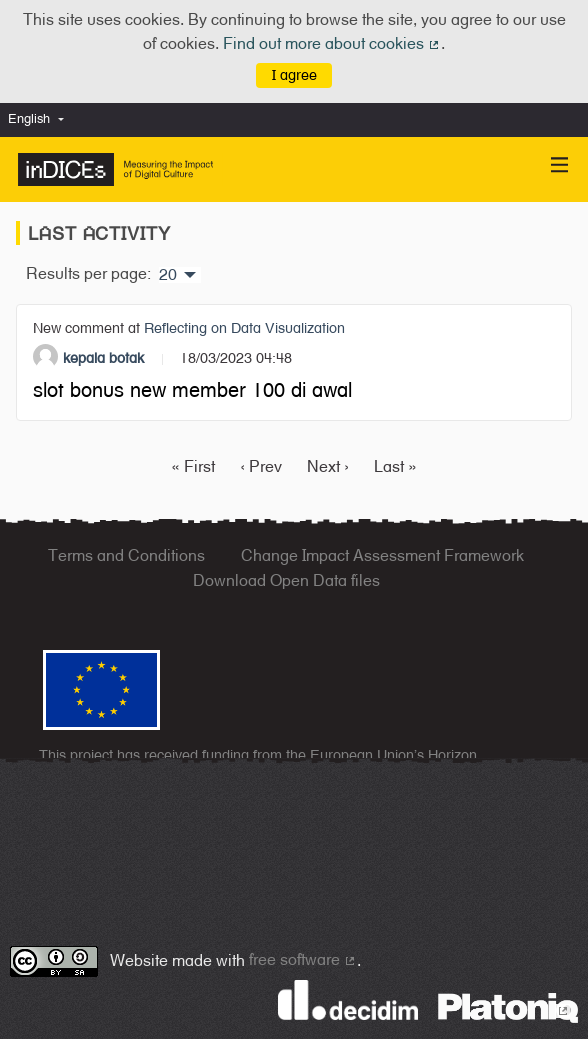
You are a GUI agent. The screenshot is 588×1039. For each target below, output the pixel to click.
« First (193, 466)
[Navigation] (560, 165)
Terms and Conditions (126, 555)
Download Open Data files (286, 580)
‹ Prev (261, 466)
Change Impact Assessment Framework (382, 555)
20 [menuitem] (168, 275)
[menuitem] (41, 119)
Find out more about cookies (332, 43)
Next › (328, 466)
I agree (294, 74)
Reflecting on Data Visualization (244, 327)
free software (303, 959)
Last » (395, 466)
